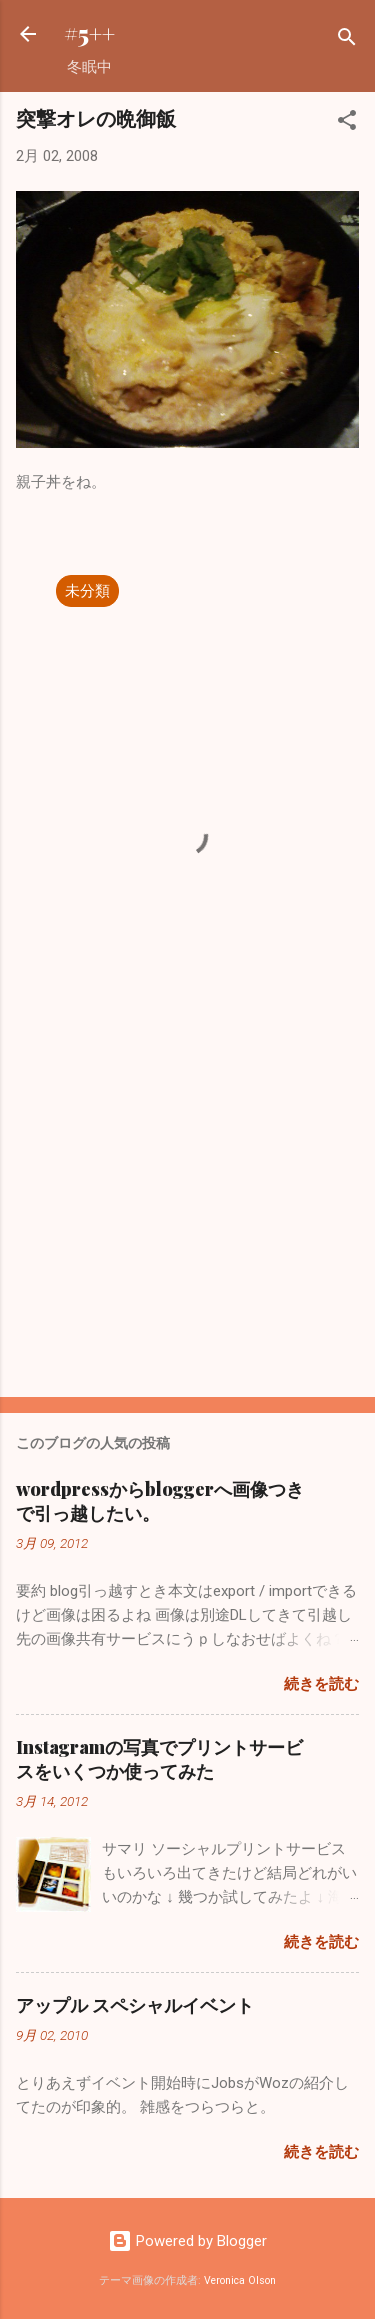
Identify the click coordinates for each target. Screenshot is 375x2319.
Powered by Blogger (187, 2241)
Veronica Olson (240, 2280)
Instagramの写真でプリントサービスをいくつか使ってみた (159, 1759)
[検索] (347, 40)
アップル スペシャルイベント (135, 2005)
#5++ (89, 33)
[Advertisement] (187, 1225)
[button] (347, 123)
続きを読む (321, 1684)
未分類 (87, 591)
